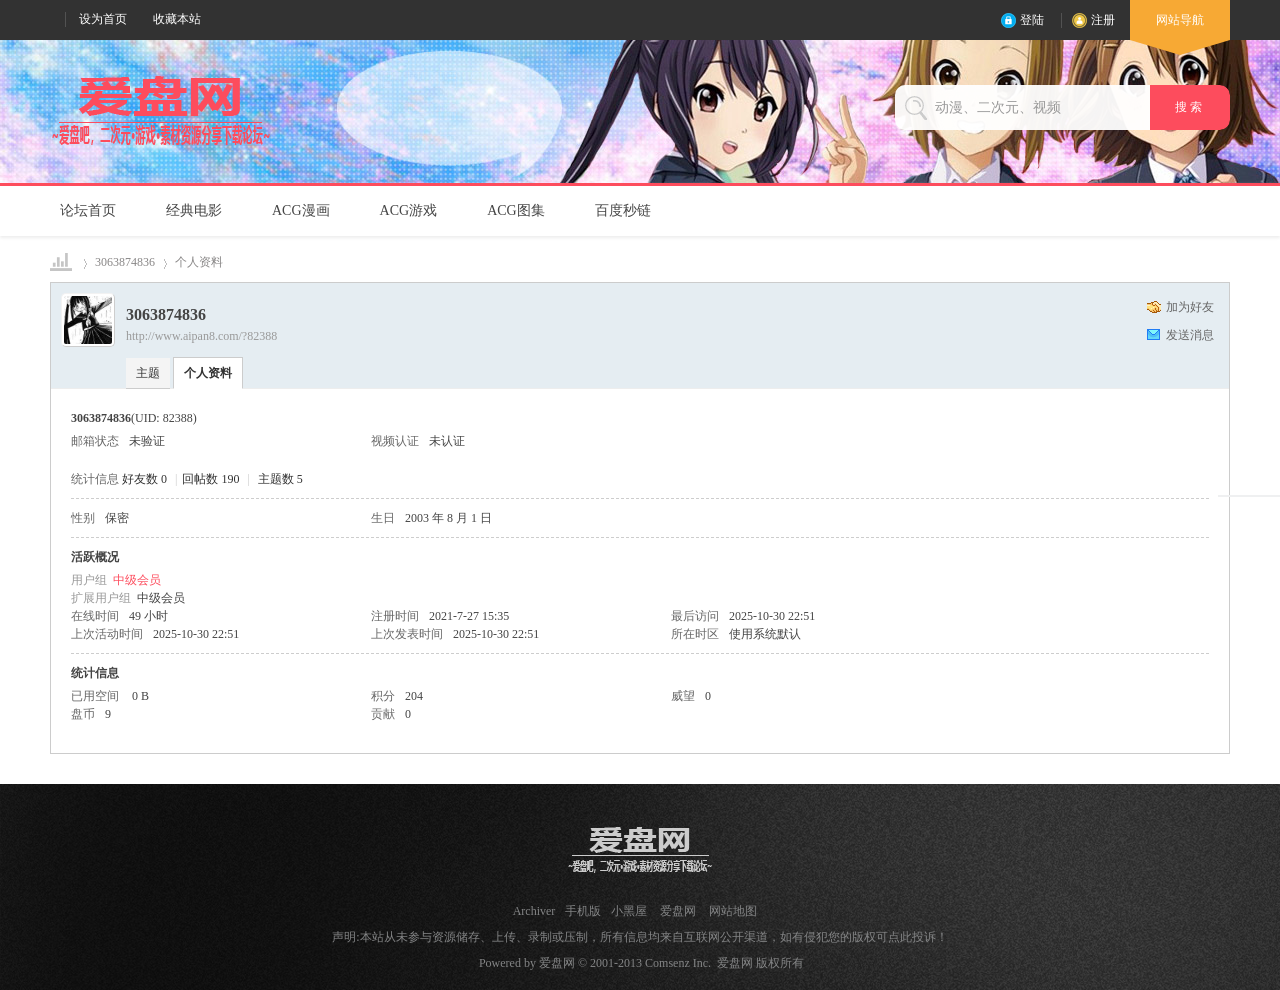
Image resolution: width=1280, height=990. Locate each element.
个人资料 (208, 373)
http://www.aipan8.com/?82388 (201, 336)
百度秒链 (623, 210)
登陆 (1032, 20)
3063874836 (125, 262)
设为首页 (103, 19)
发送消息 (1190, 335)
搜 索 (1190, 107)
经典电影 (194, 210)
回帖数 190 (210, 479)
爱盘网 (62, 262)
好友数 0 (144, 479)
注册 (1103, 20)
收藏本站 (177, 19)
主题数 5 (280, 479)
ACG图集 (516, 210)
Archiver (534, 911)
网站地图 (733, 911)
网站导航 (1180, 26)
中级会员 (137, 580)
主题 (148, 373)
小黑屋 (629, 911)
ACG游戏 (409, 210)
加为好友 (1190, 307)
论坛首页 (88, 210)
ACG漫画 (301, 210)
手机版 (583, 911)
